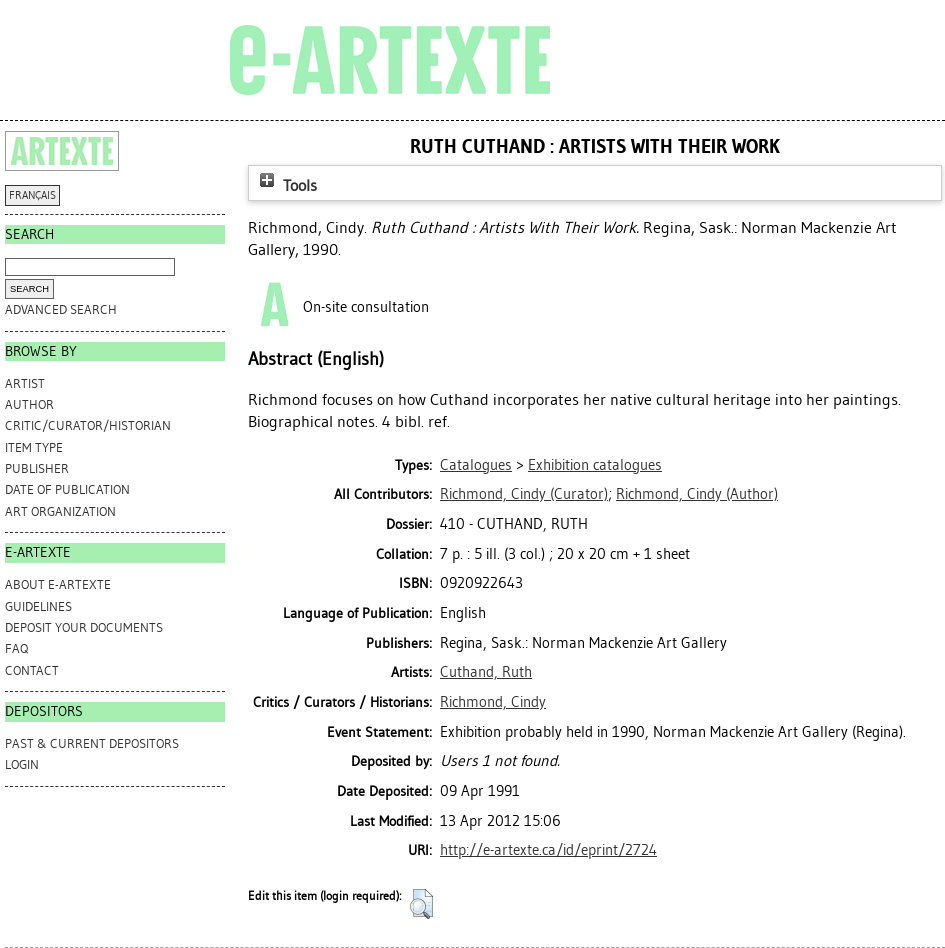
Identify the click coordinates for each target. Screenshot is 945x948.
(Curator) (524, 494)
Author (29, 404)
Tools (286, 185)
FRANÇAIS (32, 195)
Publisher (37, 468)
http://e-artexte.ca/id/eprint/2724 (548, 850)
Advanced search (61, 309)
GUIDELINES (38, 606)
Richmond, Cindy (493, 702)
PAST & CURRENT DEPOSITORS (92, 743)
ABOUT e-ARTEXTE (58, 584)
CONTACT (32, 670)
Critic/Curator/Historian (88, 425)
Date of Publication (67, 489)
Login (22, 764)
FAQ (16, 648)
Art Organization (60, 511)
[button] (421, 904)
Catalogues (476, 465)
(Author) (697, 494)
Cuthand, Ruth (486, 672)
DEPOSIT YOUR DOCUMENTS (84, 627)
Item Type (34, 447)
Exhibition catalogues (595, 465)
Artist (25, 383)
